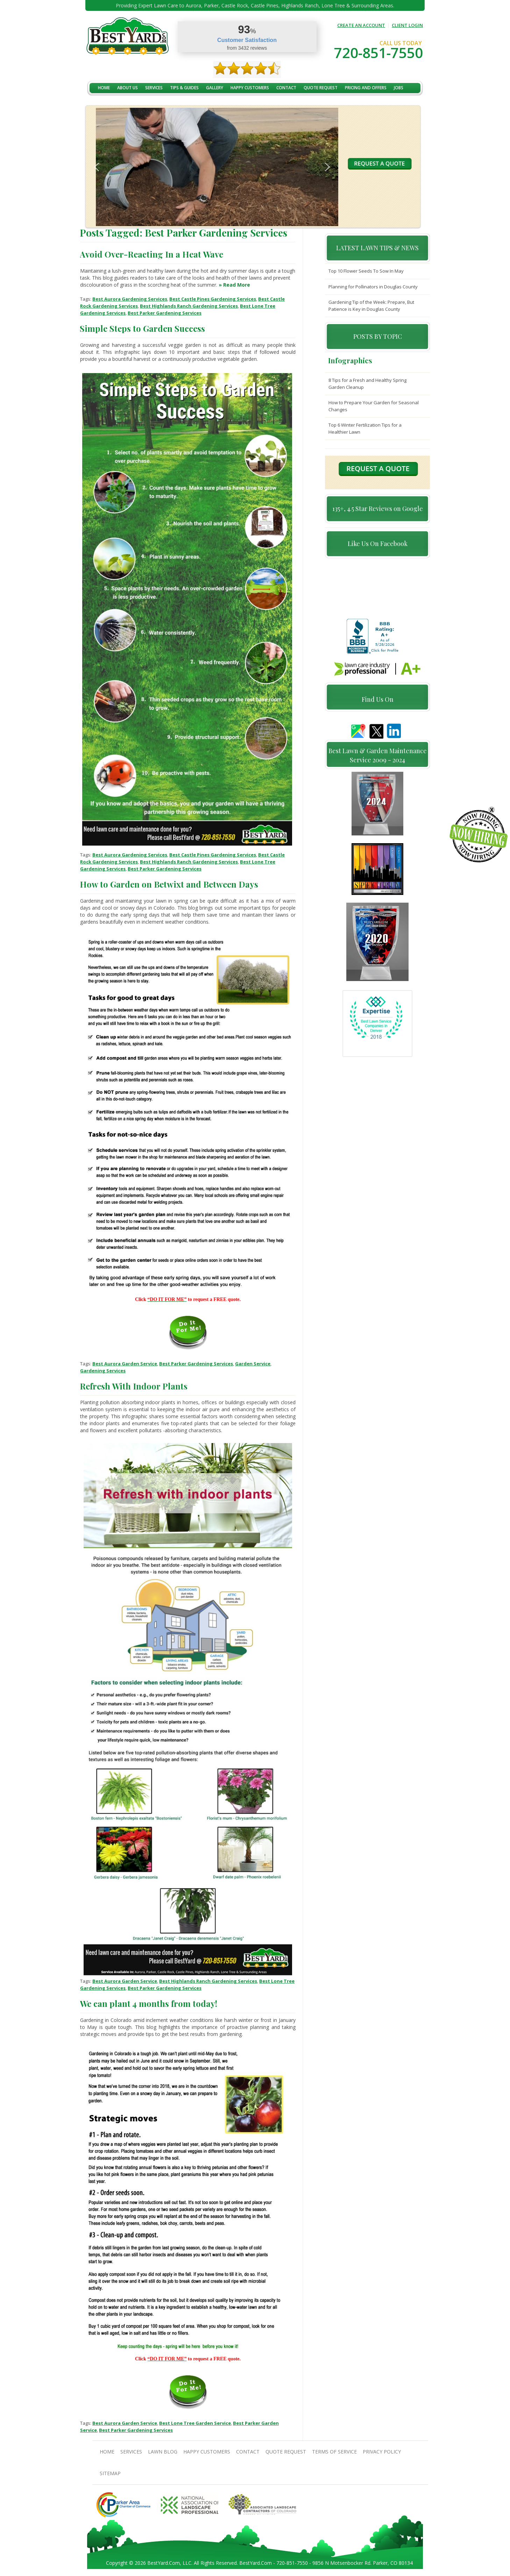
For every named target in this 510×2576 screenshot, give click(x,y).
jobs (398, 88)
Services (154, 88)
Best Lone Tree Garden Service (195, 2423)
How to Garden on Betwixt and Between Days (169, 884)
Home (104, 88)
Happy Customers (250, 88)
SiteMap (110, 2473)
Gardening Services (103, 1370)
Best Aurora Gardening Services (129, 299)
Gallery (214, 88)
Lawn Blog (162, 2451)
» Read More (234, 284)
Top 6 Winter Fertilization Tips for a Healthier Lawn (365, 428)
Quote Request (321, 88)
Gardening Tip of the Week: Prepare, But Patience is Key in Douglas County (371, 305)
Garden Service (252, 1363)
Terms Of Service (334, 2451)
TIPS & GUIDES (184, 88)
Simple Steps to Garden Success (142, 328)
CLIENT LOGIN (407, 25)
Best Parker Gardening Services (164, 313)
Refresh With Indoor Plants (133, 1386)
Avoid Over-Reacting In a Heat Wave (151, 254)
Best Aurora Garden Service (124, 1363)
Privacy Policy (382, 2451)
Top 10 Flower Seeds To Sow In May (366, 271)
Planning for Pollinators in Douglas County (373, 287)
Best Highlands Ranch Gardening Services (189, 306)
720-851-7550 (378, 52)
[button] (96, 167)
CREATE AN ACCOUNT (361, 25)
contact (286, 88)
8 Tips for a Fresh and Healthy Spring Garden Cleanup (367, 383)
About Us (127, 88)
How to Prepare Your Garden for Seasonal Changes (373, 406)
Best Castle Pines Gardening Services (212, 299)
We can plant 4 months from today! (148, 2003)
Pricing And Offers (366, 88)
